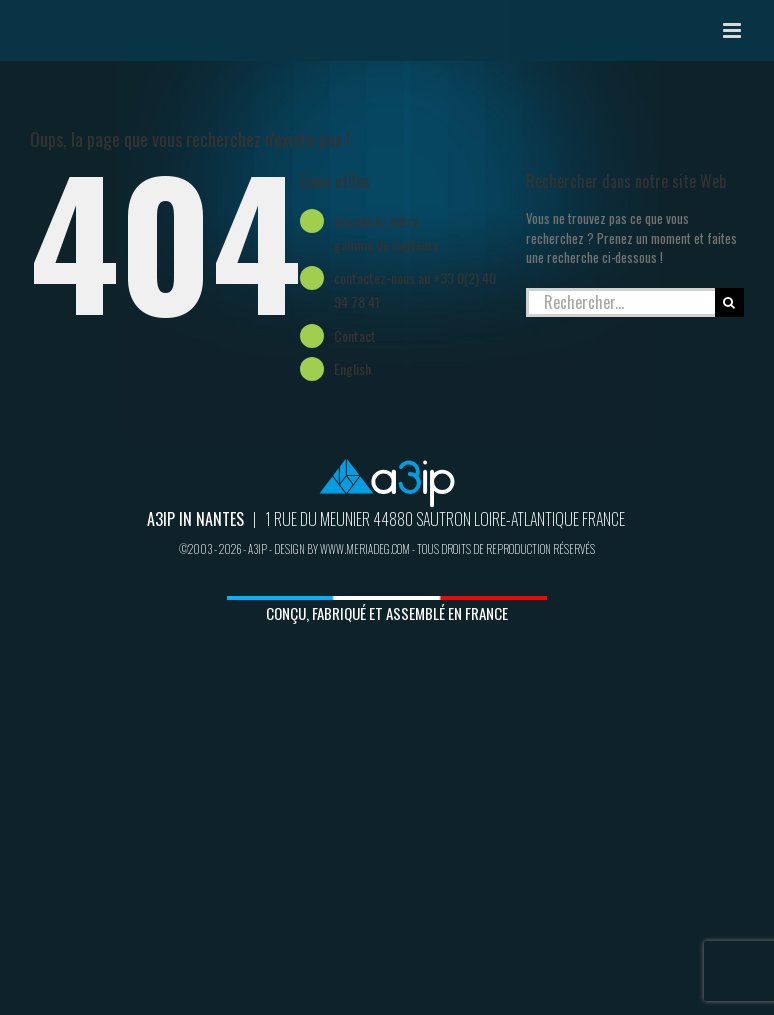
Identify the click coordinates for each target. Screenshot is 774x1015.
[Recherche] (729, 302)
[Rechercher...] (620, 302)
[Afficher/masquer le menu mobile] (733, 30)
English (352, 368)
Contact (355, 335)
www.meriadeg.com (365, 549)
